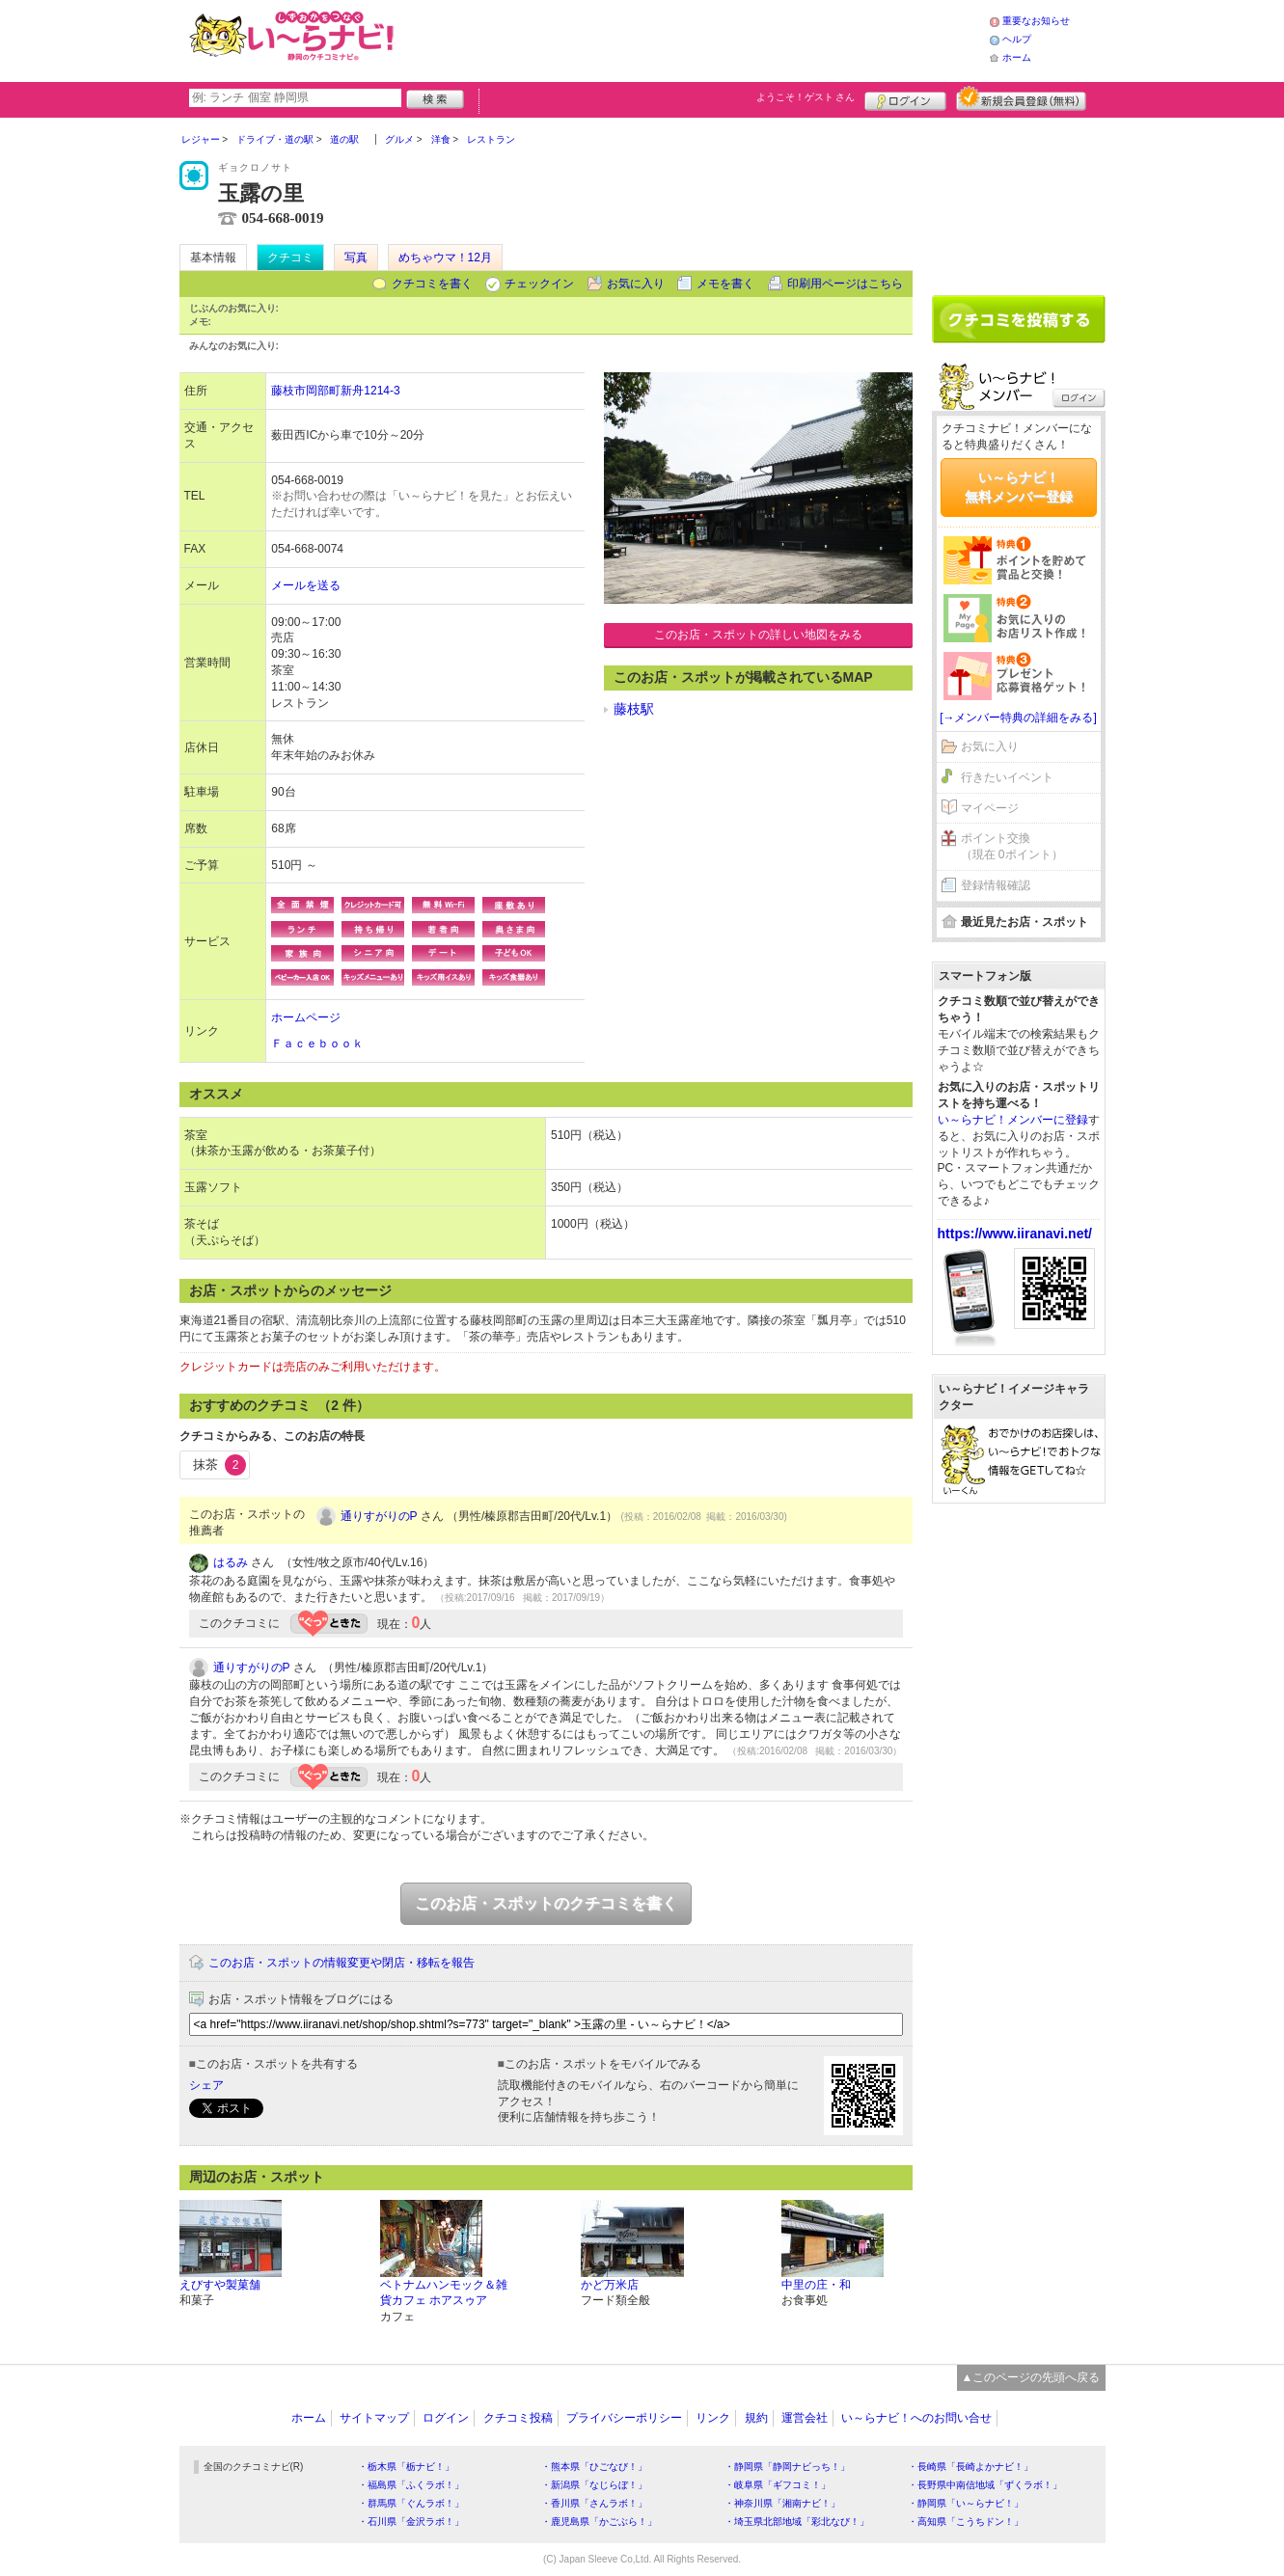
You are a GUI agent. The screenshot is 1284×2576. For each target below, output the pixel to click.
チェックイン (539, 283)
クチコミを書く (432, 283)
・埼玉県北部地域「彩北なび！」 (796, 2521)
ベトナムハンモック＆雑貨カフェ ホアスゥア (443, 2293)
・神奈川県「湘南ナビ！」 (782, 2503)
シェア (206, 2085)
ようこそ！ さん (806, 97)
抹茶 (220, 1465)
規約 (756, 2418)
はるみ (230, 1562)
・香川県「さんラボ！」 (594, 2503)
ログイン (905, 98)
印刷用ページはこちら (845, 283)
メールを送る (306, 585)
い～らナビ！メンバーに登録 (1013, 1119)
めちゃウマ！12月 (445, 257)
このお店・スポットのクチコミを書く (546, 1903)
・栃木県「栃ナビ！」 (406, 2466)
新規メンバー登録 (1021, 98)
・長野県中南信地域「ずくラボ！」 (985, 2485)
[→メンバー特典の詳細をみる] (1018, 717)
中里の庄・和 (816, 2284)
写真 (356, 257)
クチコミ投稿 (518, 2418)
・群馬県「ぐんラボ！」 (411, 2503)
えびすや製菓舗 (219, 2284)
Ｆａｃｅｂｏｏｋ (317, 1043)
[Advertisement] (694, 39)
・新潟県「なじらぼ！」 (594, 2485)
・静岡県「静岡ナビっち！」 (787, 2466)
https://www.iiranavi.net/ (1015, 1233)
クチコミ (290, 257)
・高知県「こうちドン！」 (966, 2521)
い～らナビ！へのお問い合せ (916, 2418)
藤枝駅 (634, 709)
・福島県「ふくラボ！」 (411, 2485)
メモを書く (725, 283)
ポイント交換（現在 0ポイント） (1012, 846)
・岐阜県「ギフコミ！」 (777, 2485)
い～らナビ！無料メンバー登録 (1019, 487)
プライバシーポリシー (624, 2418)
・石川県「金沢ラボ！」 (411, 2521)
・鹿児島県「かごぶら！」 (599, 2521)
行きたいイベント (1007, 777)
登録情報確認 (995, 885)
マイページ (990, 808)
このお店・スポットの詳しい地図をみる (758, 634)
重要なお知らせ (1036, 20)
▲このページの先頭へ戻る (1031, 2377)
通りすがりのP (379, 1516)
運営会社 (804, 2418)
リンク (713, 2418)
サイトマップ (374, 2418)
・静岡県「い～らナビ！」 (966, 2503)
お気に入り (636, 283)
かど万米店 (610, 2284)
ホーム (1016, 57)
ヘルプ (1016, 39)
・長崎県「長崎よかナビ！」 (970, 2466)
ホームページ (306, 1017)
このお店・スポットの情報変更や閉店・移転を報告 (341, 1962)
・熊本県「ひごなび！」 (594, 2466)
